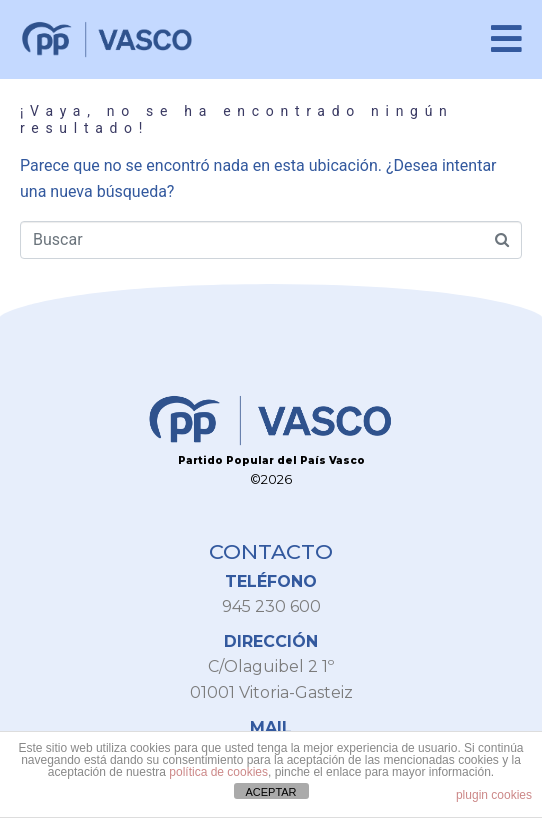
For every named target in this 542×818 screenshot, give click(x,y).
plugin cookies (494, 795)
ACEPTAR (270, 792)
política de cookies (218, 772)
